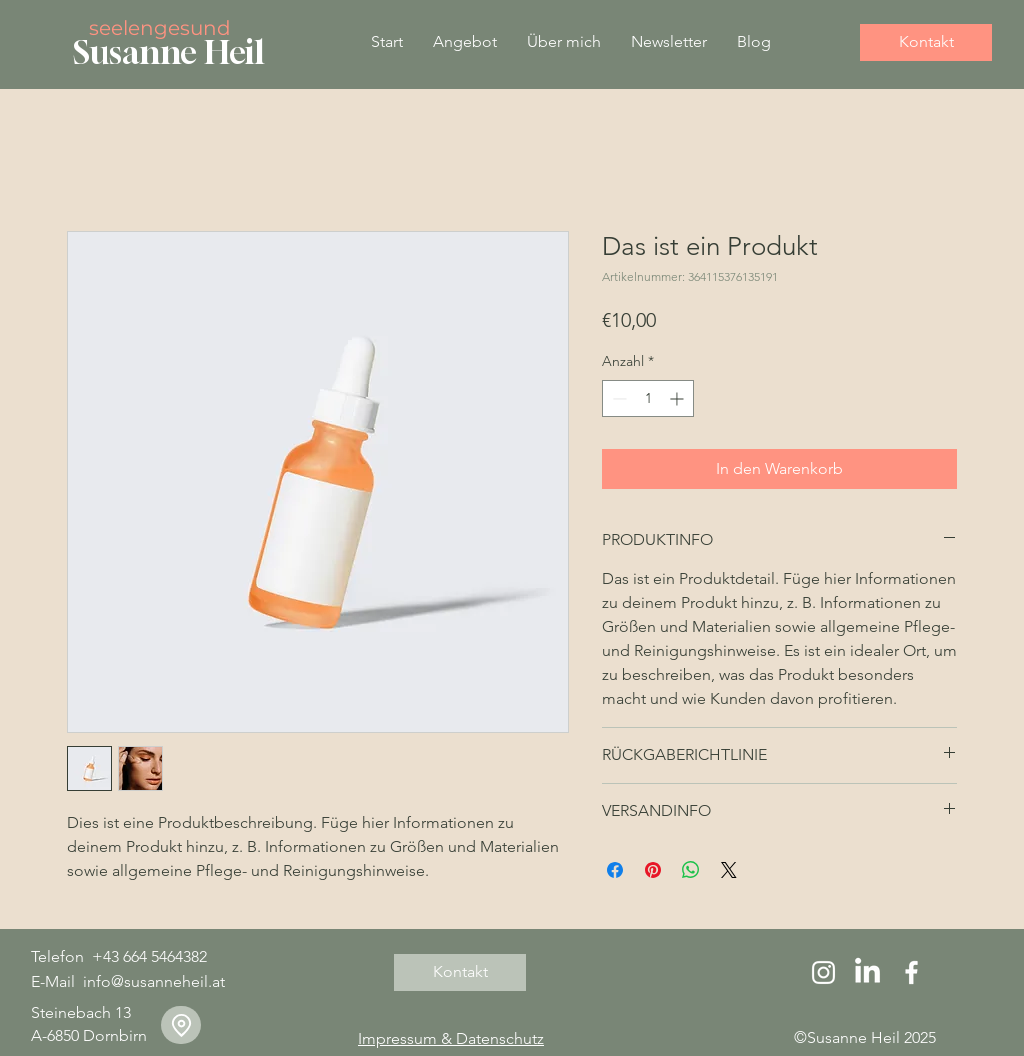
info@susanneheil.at (154, 981)
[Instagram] (823, 972)
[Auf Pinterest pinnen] (653, 870)
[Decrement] (617, 398)
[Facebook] (911, 972)
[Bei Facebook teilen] (615, 870)
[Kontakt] (926, 42)
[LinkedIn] (867, 972)
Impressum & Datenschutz (451, 1038)
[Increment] (678, 398)
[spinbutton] (648, 398)
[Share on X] (729, 870)
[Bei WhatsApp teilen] (691, 870)
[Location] (181, 1025)
